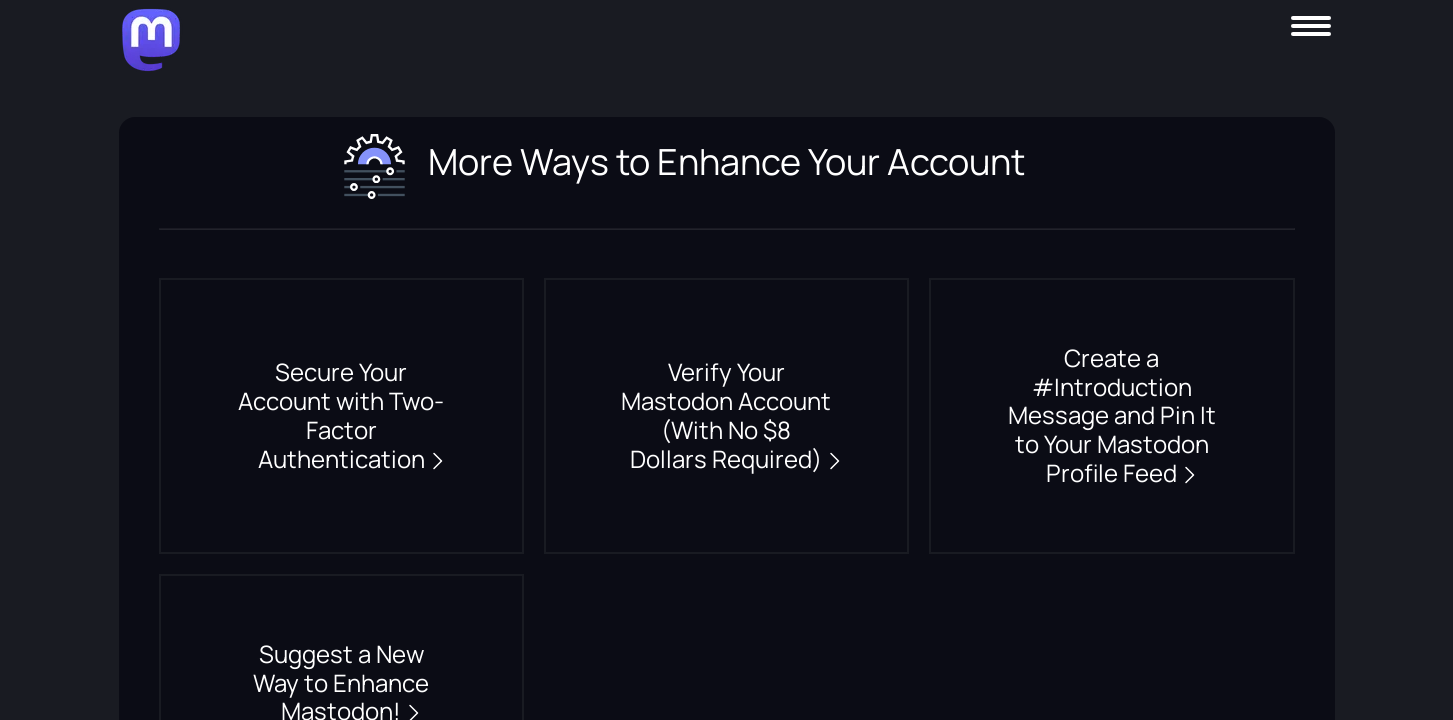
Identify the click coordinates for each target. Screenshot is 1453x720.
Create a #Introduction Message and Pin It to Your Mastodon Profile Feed (1112, 416)
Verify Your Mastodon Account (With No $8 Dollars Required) (726, 415)
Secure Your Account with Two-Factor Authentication (342, 415)
